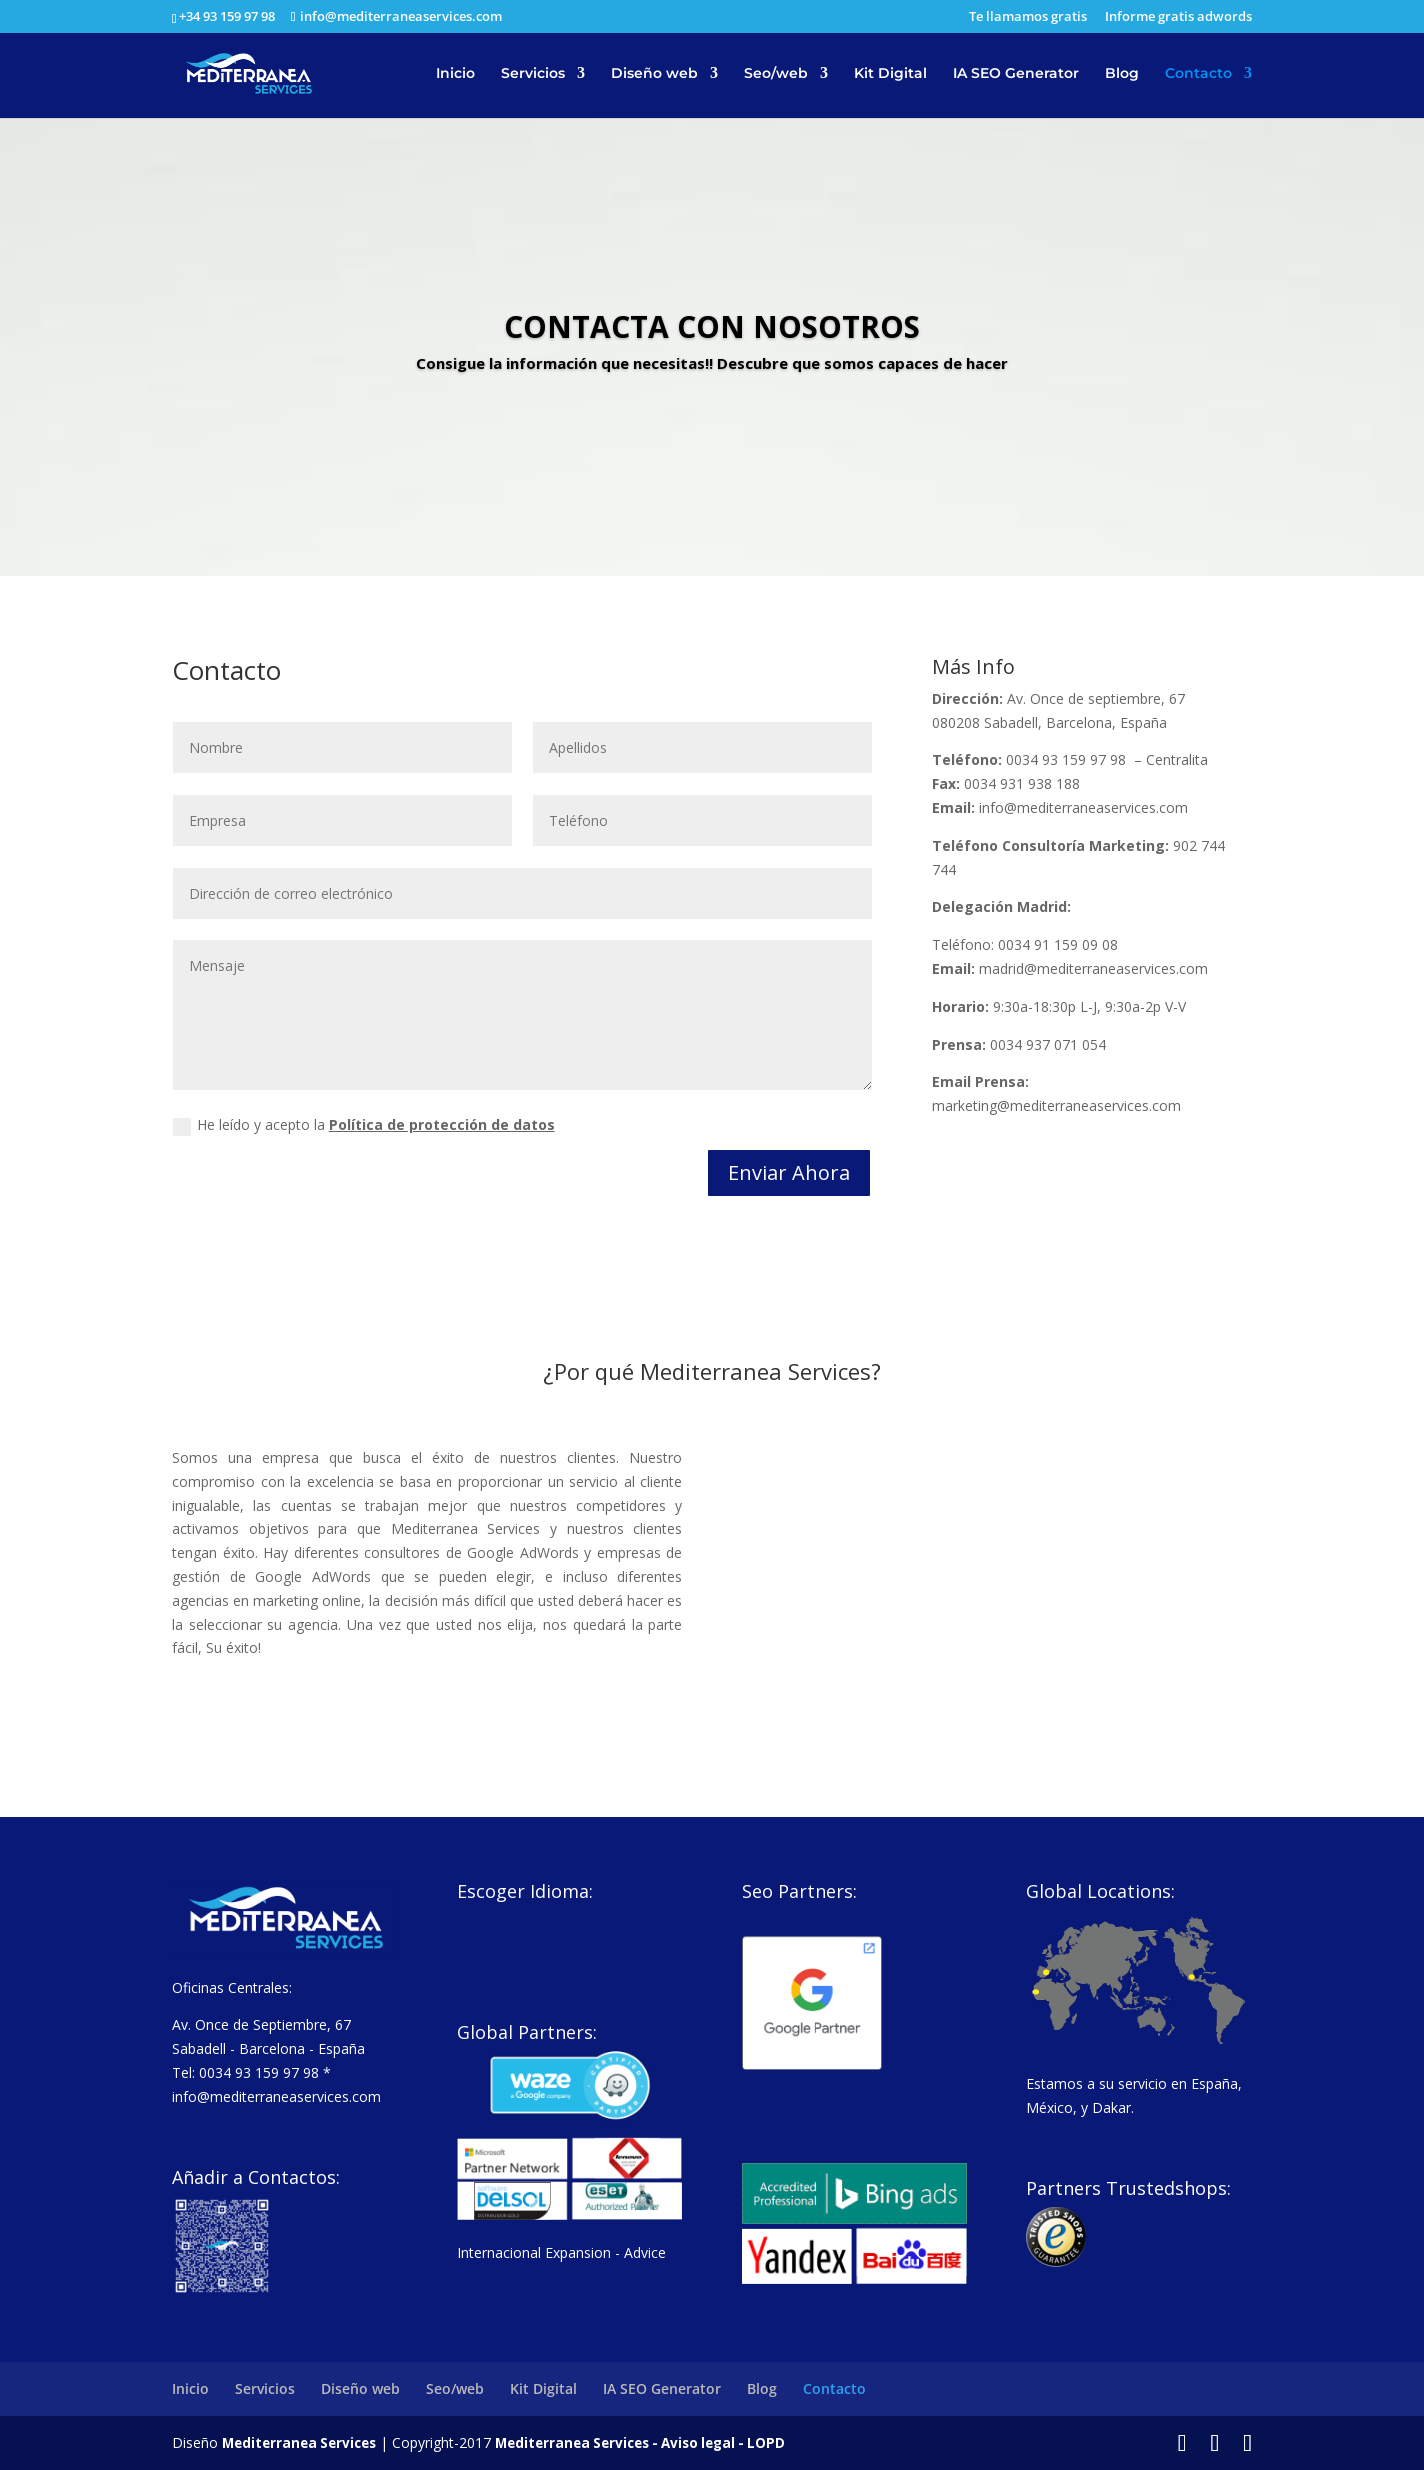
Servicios (533, 76)
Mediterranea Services (303, 2442)
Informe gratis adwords (1178, 17)
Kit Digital (890, 76)
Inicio (455, 76)
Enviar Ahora (789, 1172)
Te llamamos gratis (1028, 17)
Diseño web (654, 76)
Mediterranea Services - (590, 2442)
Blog (1122, 76)
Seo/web (776, 76)
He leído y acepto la (364, 1125)
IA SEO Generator (1016, 76)
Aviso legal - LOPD (744, 2442)
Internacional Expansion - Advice (561, 2252)
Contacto (1198, 76)
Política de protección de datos (442, 1124)
